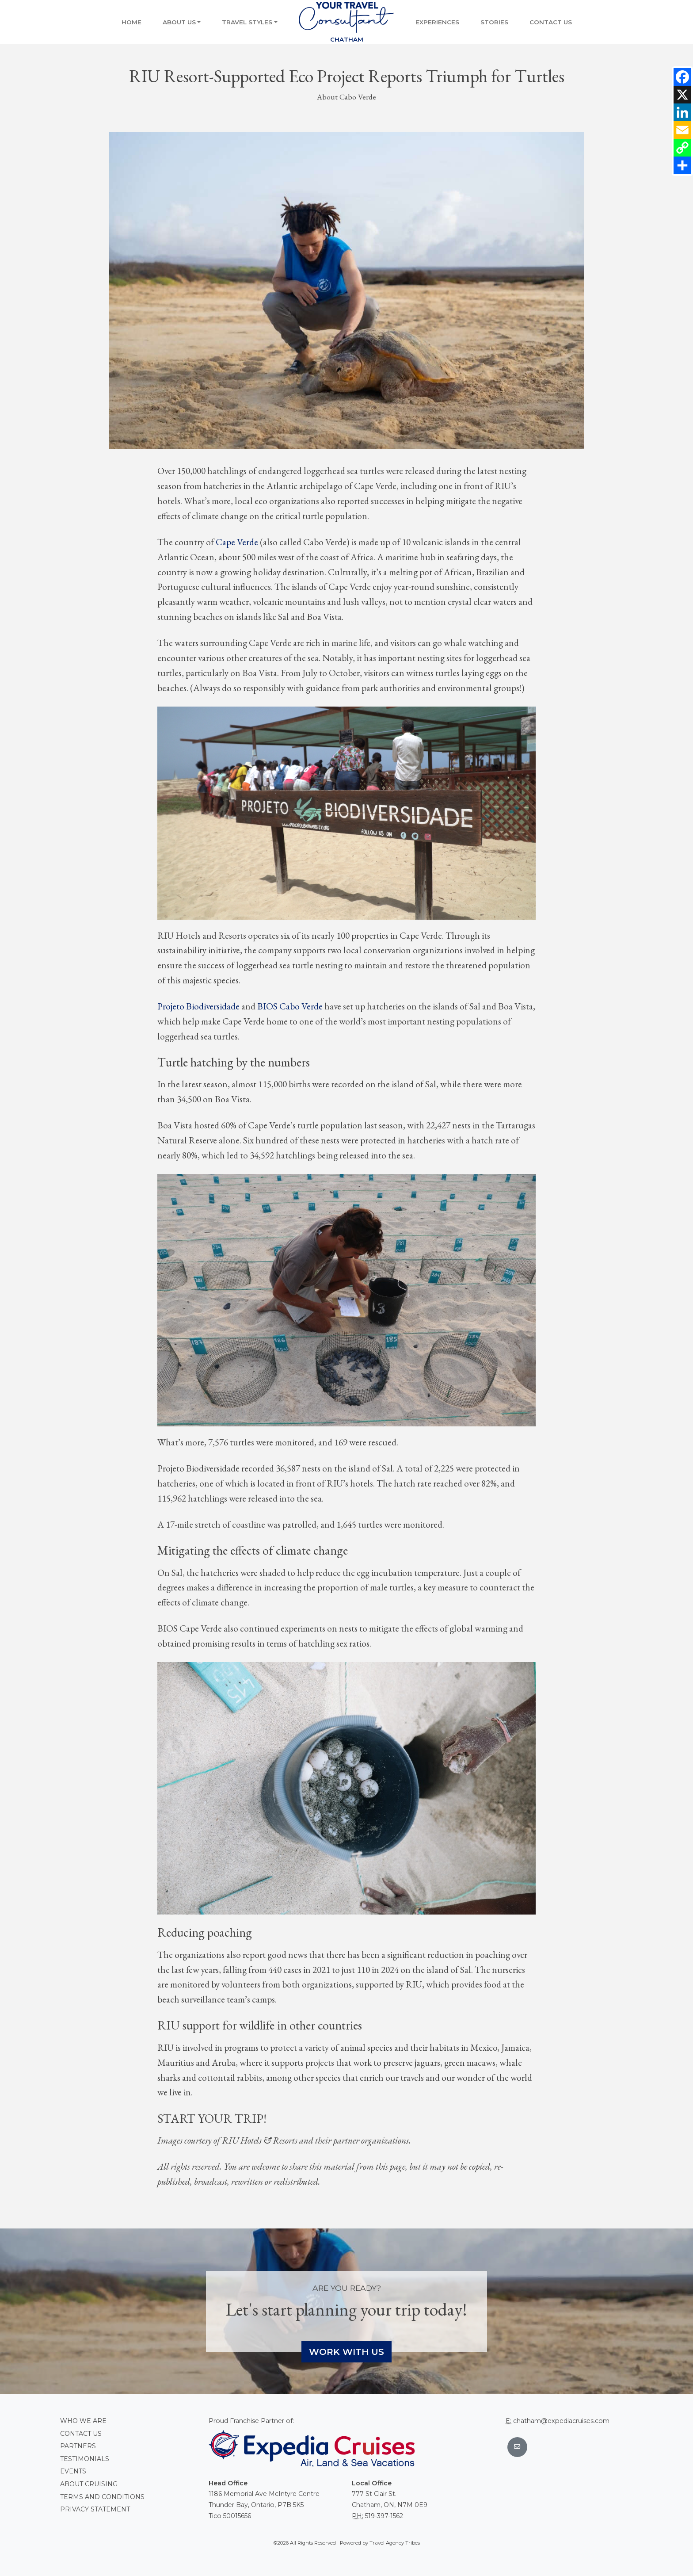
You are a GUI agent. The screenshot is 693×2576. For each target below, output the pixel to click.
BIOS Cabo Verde (290, 1006)
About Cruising (89, 2484)
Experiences (437, 22)
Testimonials (84, 2459)
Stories (494, 22)
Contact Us (550, 22)
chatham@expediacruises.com (561, 2421)
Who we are (83, 2421)
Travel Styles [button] (247, 22)
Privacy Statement (95, 2509)
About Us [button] (179, 22)
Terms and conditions (102, 2497)
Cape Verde (237, 542)
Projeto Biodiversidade (198, 1006)
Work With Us (346, 2352)
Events (73, 2471)
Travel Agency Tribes (394, 2543)
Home (131, 22)
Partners (78, 2446)
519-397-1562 (384, 2516)
